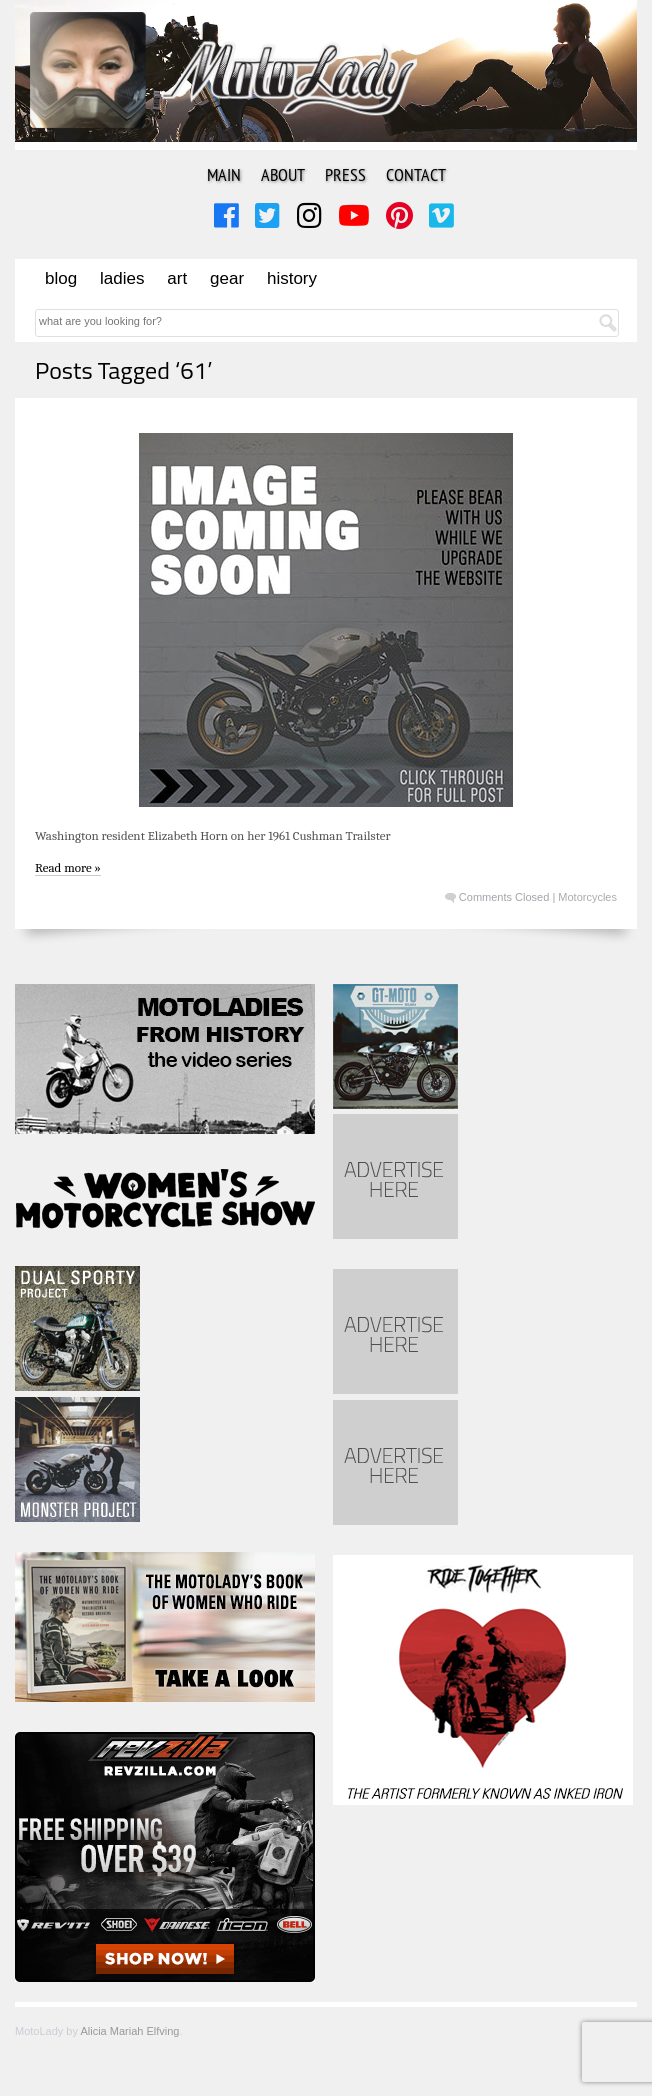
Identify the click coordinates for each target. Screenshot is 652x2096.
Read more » (68, 867)
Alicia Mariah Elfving (129, 2031)
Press (345, 174)
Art (177, 278)
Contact (416, 174)
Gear (227, 278)
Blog (61, 278)
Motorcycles (587, 897)
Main (224, 174)
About (283, 174)
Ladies (122, 278)
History (292, 278)
